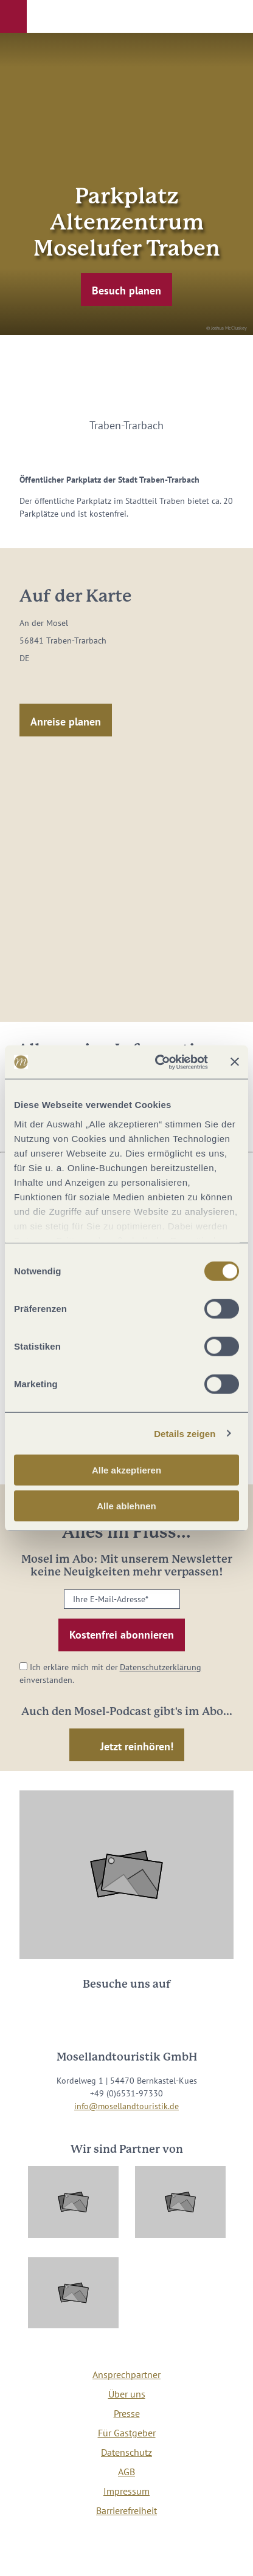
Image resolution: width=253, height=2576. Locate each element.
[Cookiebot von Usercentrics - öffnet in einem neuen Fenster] (157, 1062)
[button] (13, 16)
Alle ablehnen (126, 1506)
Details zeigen (184, 1433)
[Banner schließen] (234, 1062)
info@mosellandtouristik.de (126, 2106)
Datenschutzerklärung (160, 1667)
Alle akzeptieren (126, 1470)
